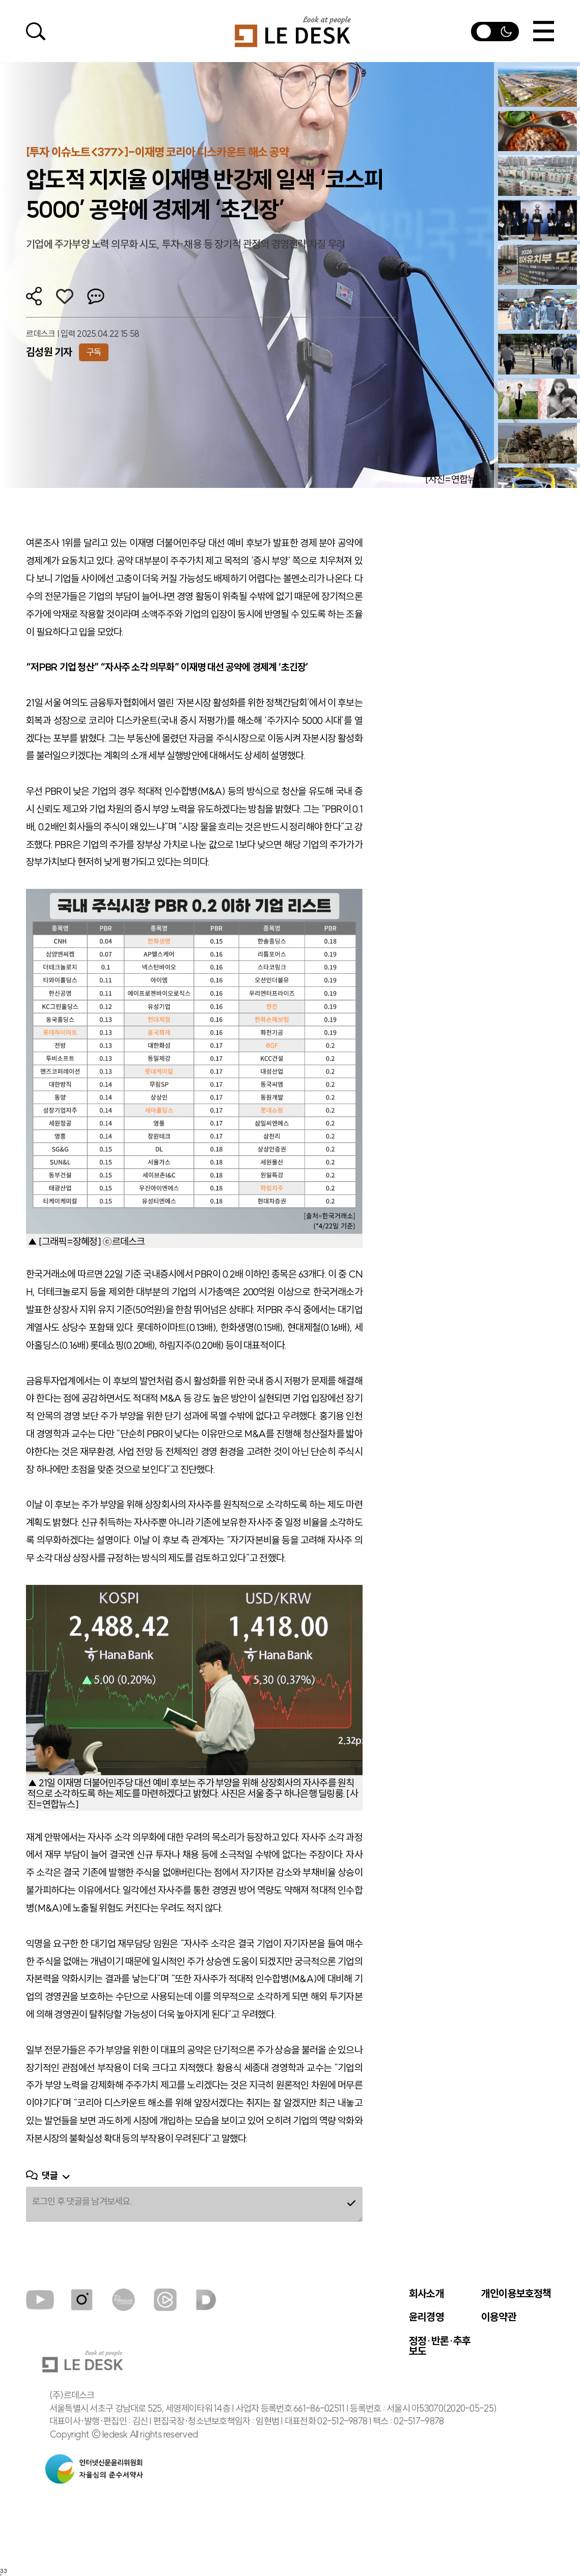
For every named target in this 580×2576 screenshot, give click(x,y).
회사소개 (426, 2294)
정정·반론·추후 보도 (440, 2346)
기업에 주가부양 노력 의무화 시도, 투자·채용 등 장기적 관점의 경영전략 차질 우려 (185, 244)
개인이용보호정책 (516, 2294)
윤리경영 (426, 2317)
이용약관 (498, 2317)
